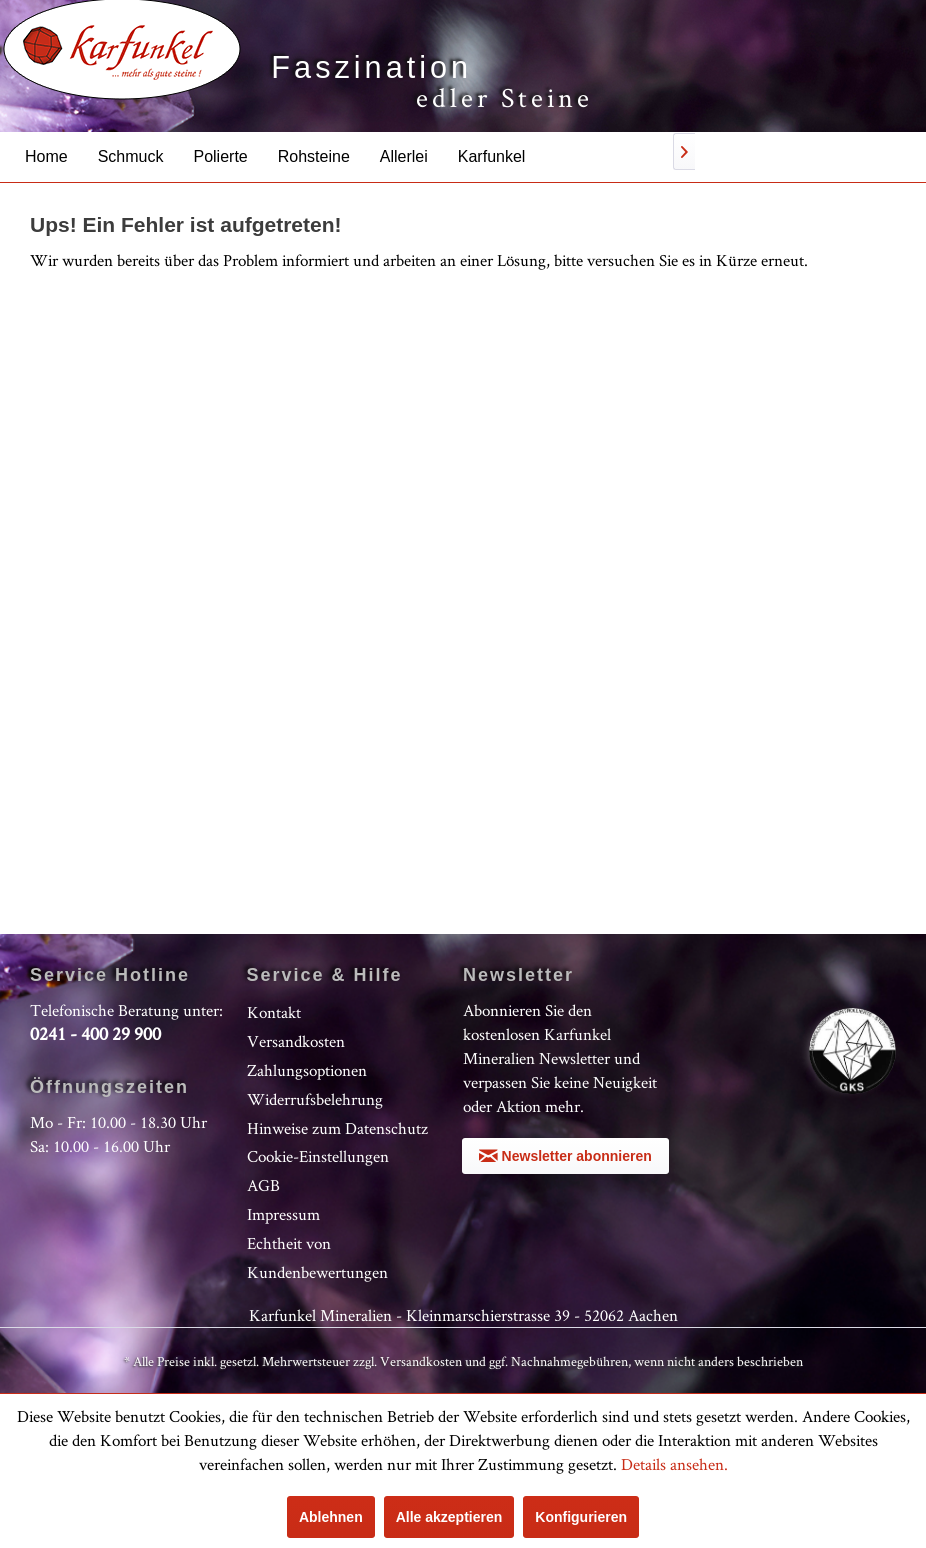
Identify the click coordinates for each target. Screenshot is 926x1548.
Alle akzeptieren (449, 1517)
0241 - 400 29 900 (95, 1033)
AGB (263, 1185)
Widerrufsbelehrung (315, 1099)
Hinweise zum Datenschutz (337, 1128)
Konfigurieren (581, 1517)
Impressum (283, 1214)
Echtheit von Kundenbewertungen (317, 1257)
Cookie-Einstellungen (318, 1156)
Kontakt (274, 1012)
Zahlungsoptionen (307, 1070)
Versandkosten (296, 1041)
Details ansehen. (674, 1464)
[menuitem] (46, 156)
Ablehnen (331, 1517)
